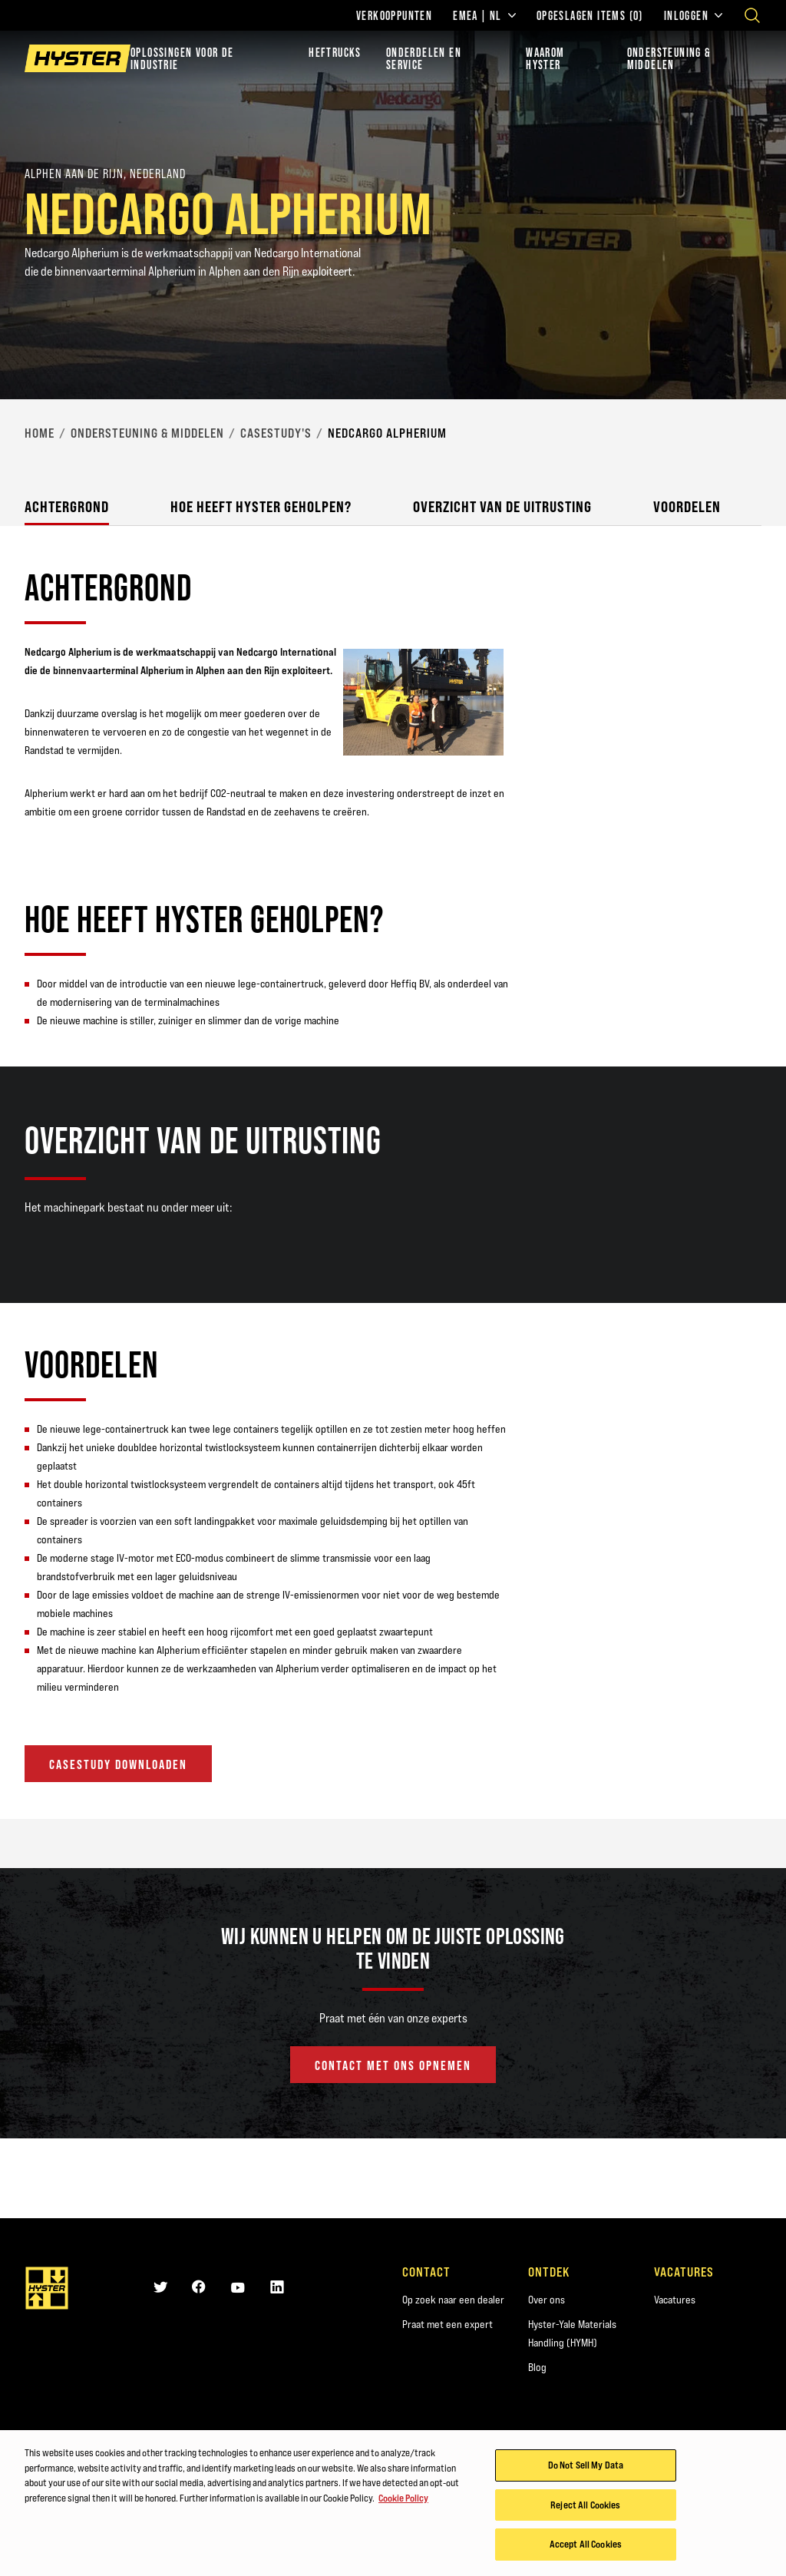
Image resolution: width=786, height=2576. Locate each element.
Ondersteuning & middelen (147, 433)
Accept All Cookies (586, 2546)
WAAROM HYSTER (545, 58)
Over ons (546, 2299)
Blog (537, 2367)
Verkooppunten (394, 15)
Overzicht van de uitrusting (502, 506)
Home (39, 433)
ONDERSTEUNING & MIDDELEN (669, 58)
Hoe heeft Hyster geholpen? (261, 506)
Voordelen (687, 506)
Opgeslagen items (590, 15)
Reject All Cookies (585, 2507)
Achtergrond (67, 506)
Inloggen (693, 15)
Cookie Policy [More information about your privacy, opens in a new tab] (403, 2500)
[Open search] (752, 15)
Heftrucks (335, 52)
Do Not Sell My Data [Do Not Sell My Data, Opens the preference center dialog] (585, 2467)
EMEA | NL (484, 15)
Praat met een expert (447, 2324)
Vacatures (674, 2299)
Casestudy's (276, 433)
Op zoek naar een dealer (453, 2299)
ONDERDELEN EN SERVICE (423, 58)
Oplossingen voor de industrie (182, 58)
